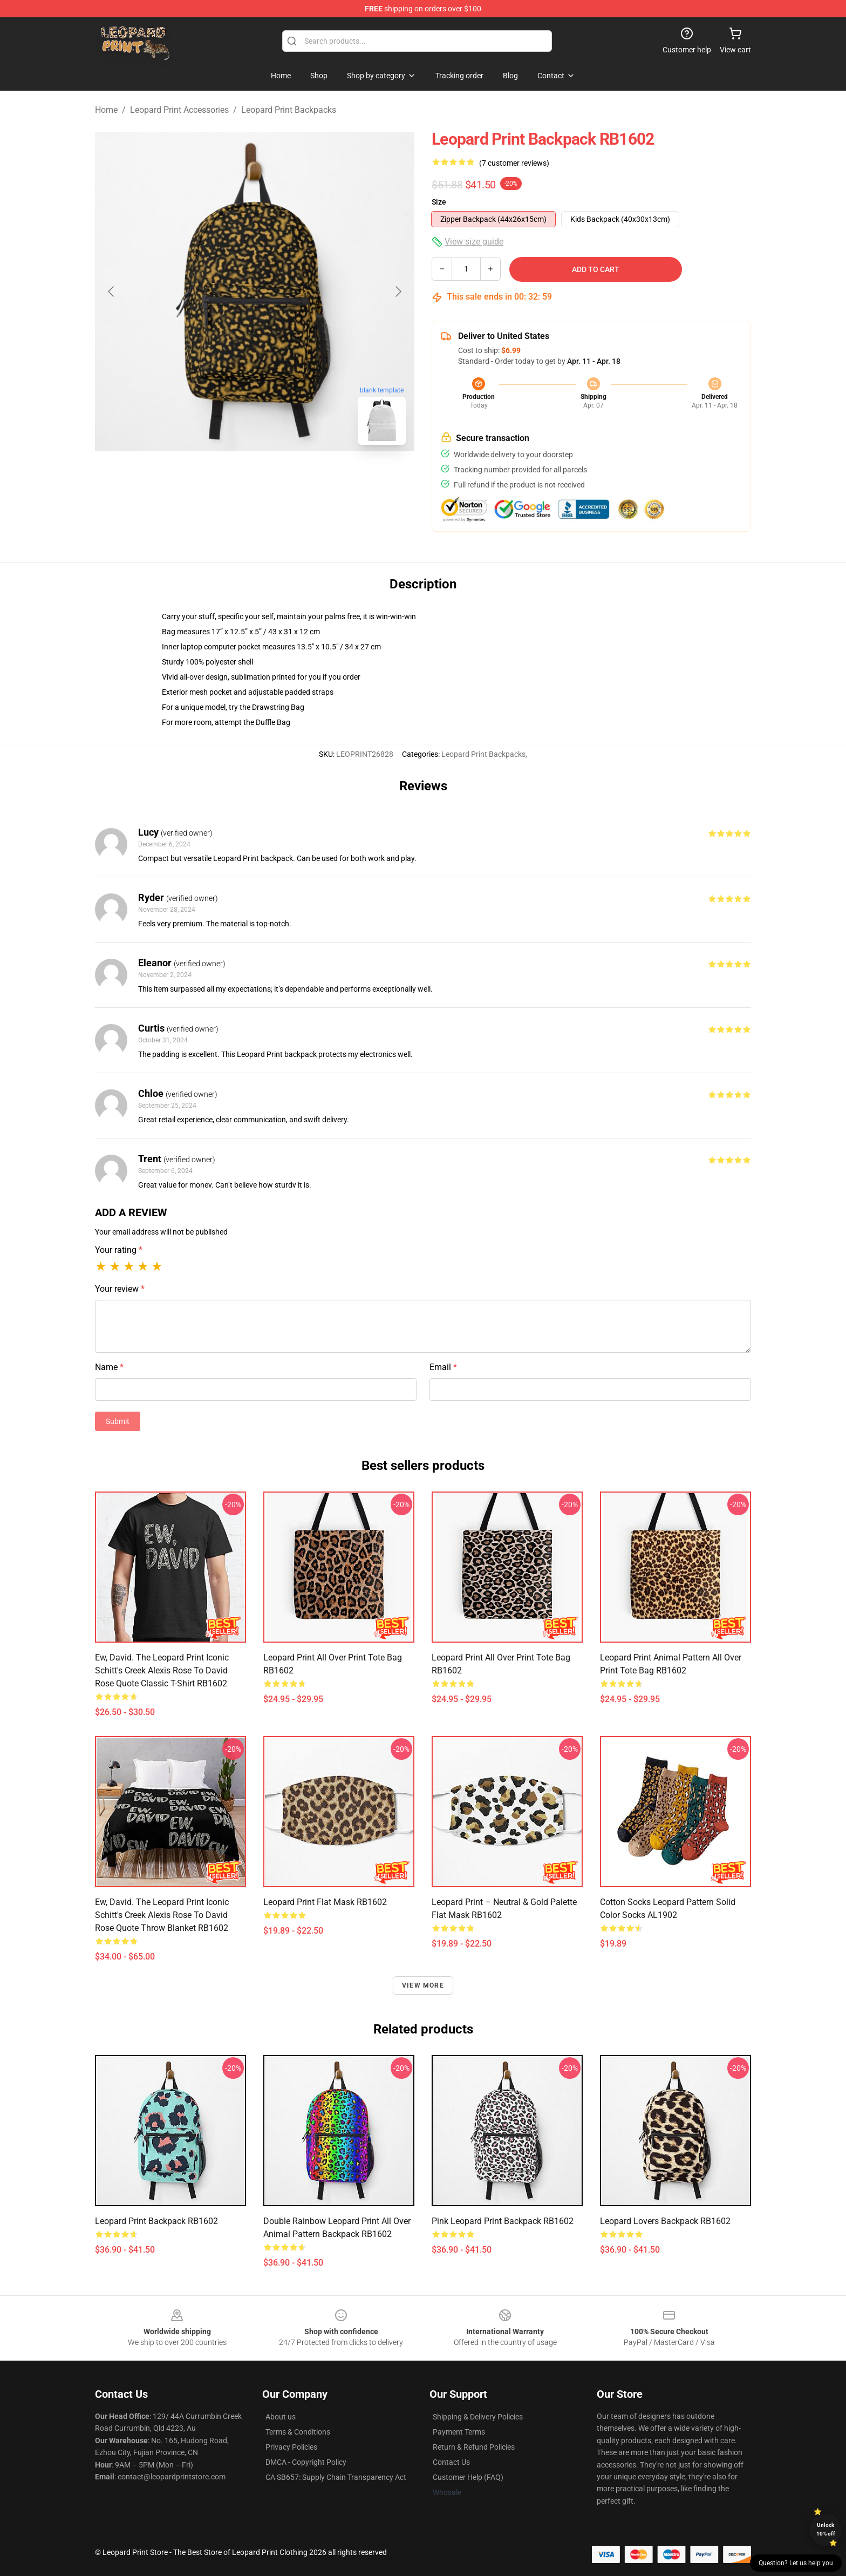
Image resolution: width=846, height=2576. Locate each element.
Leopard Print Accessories (179, 110)
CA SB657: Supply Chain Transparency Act (335, 2477)
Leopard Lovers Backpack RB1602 (665, 2221)
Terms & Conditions (297, 2432)
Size (439, 202)
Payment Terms (459, 2432)
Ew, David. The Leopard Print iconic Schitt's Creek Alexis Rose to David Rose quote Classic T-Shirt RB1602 (162, 1670)
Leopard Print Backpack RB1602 (156, 2221)
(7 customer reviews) (514, 163)
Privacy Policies (291, 2447)
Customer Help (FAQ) (468, 2477)
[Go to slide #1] (227, 477)
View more (423, 1985)
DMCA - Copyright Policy (305, 2462)
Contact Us (451, 2462)
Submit (117, 1421)
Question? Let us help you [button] (796, 2563)
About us (280, 2416)
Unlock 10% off (825, 2529)
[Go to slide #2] (283, 477)
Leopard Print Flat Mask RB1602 (325, 1902)
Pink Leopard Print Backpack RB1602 (503, 2221)
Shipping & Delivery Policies (478, 2416)
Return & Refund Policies (474, 2447)
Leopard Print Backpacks (288, 110)
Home (106, 110)
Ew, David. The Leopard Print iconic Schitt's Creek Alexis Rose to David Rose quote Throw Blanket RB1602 (162, 1915)
